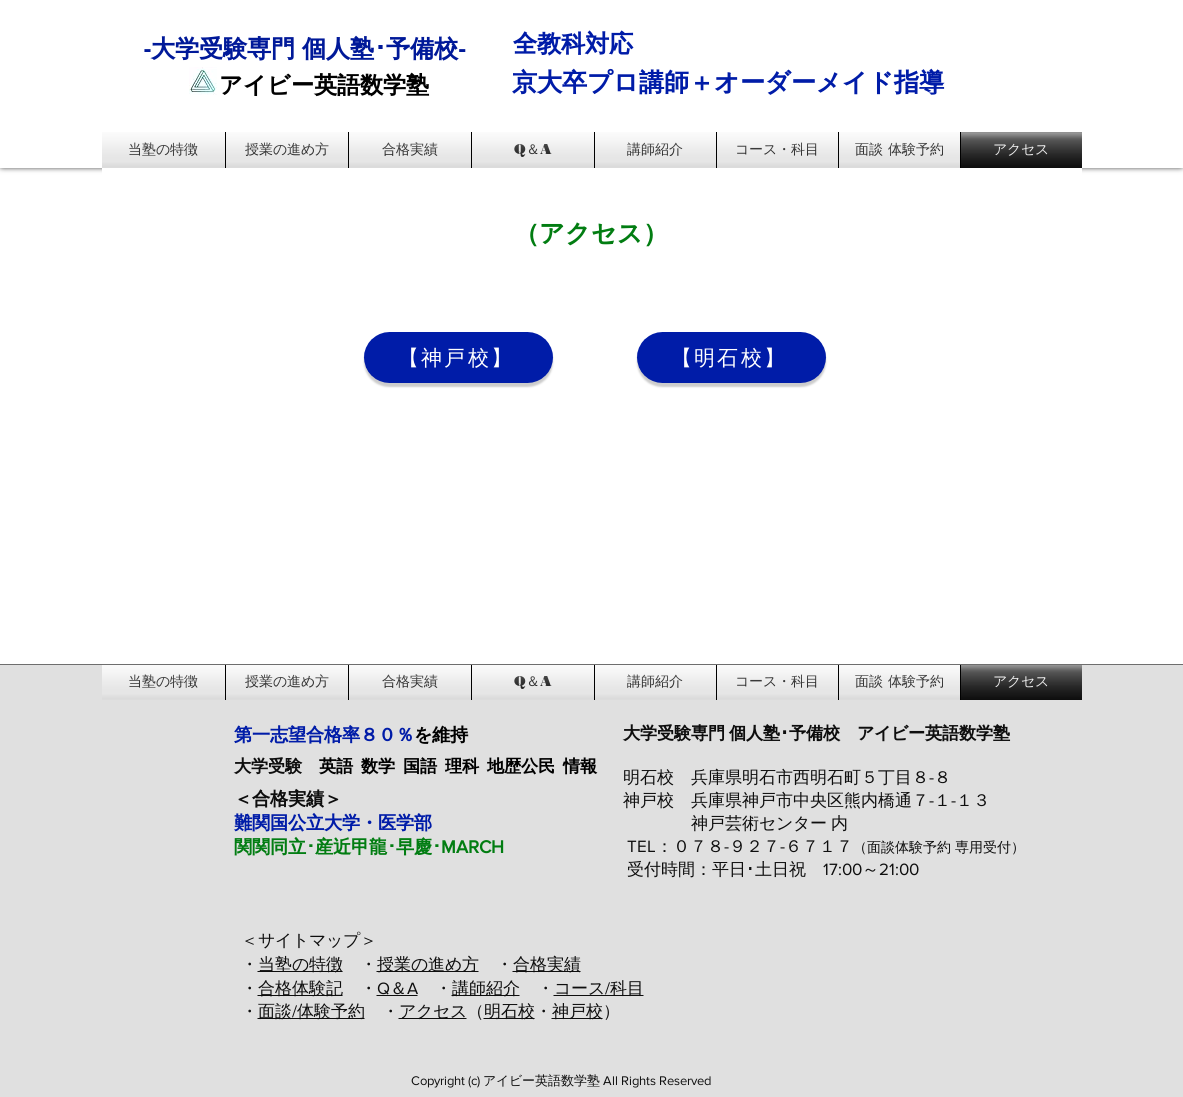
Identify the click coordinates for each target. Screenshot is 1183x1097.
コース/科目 (599, 987)
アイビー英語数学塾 (324, 85)
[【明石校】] (731, 357)
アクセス (433, 1010)
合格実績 (547, 963)
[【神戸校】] (458, 357)
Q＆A (397, 987)
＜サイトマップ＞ (309, 939)
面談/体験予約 (311, 1010)
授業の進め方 (428, 963)
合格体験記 (300, 987)
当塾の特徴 (300, 963)
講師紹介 (486, 987)
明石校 (509, 1010)
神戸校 (577, 1010)
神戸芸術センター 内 (769, 822)
